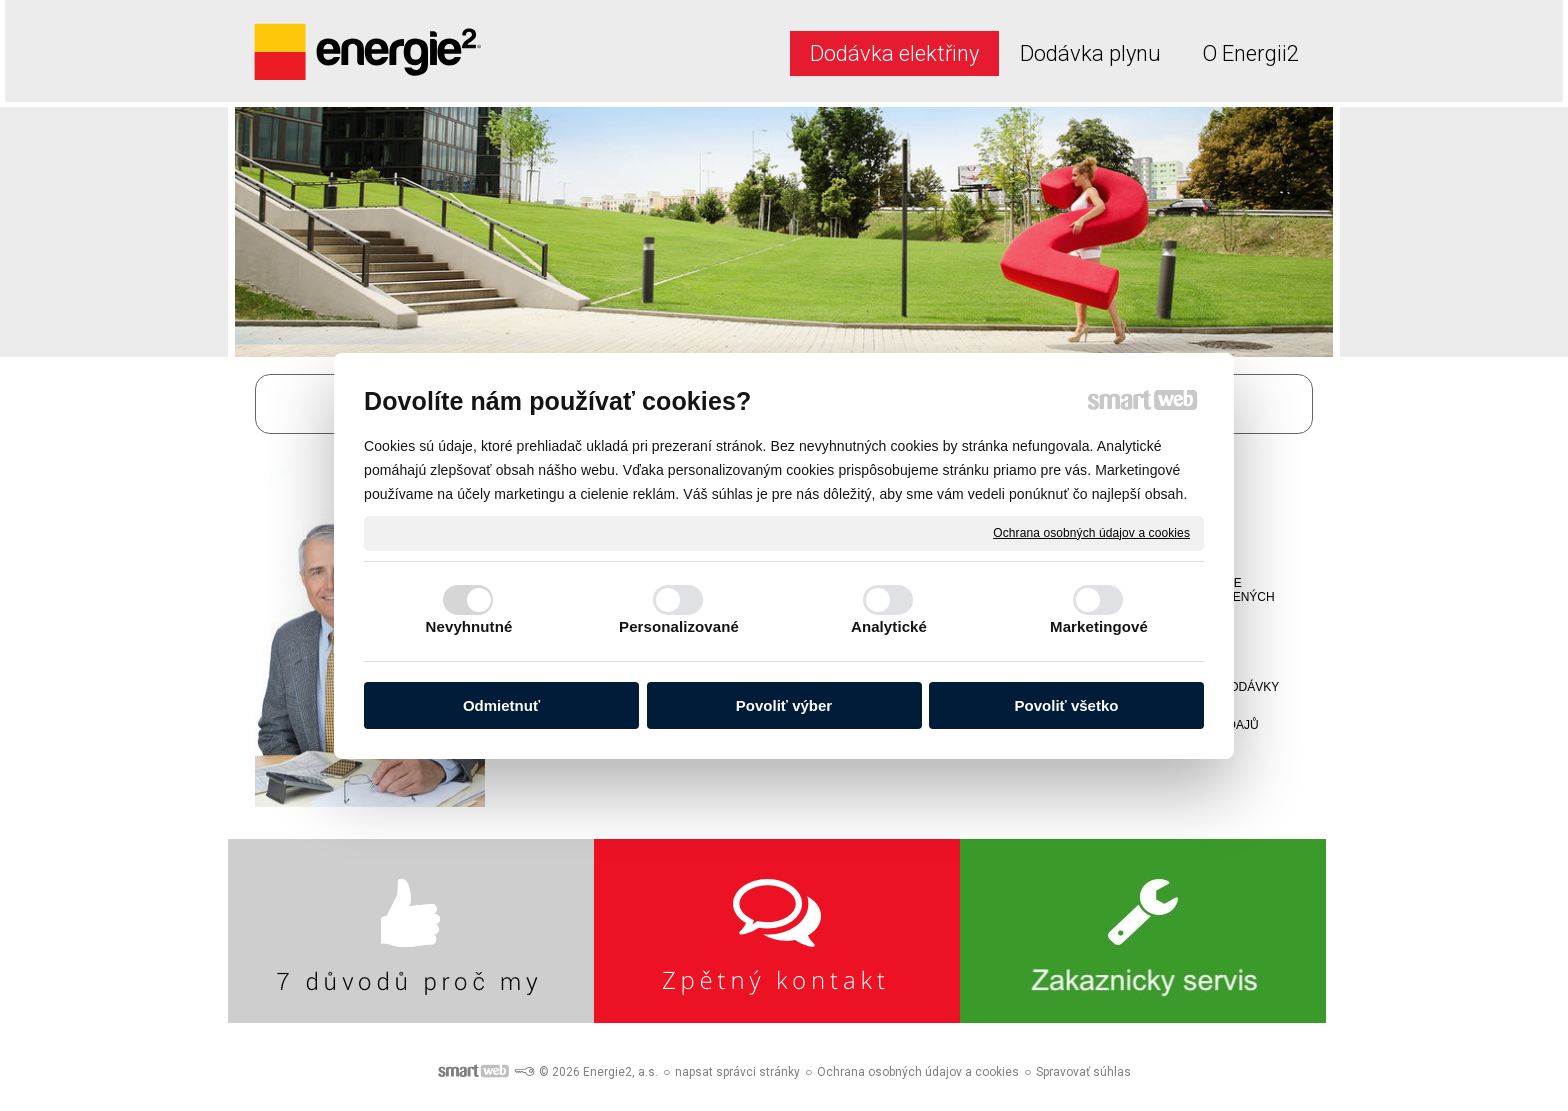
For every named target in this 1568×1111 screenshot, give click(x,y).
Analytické (889, 626)
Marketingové (1099, 626)
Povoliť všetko (1067, 705)
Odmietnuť (501, 705)
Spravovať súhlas (1083, 1072)
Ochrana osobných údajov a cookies (1091, 532)
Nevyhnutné (469, 626)
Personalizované (679, 626)
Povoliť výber (784, 705)
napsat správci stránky (737, 1072)
